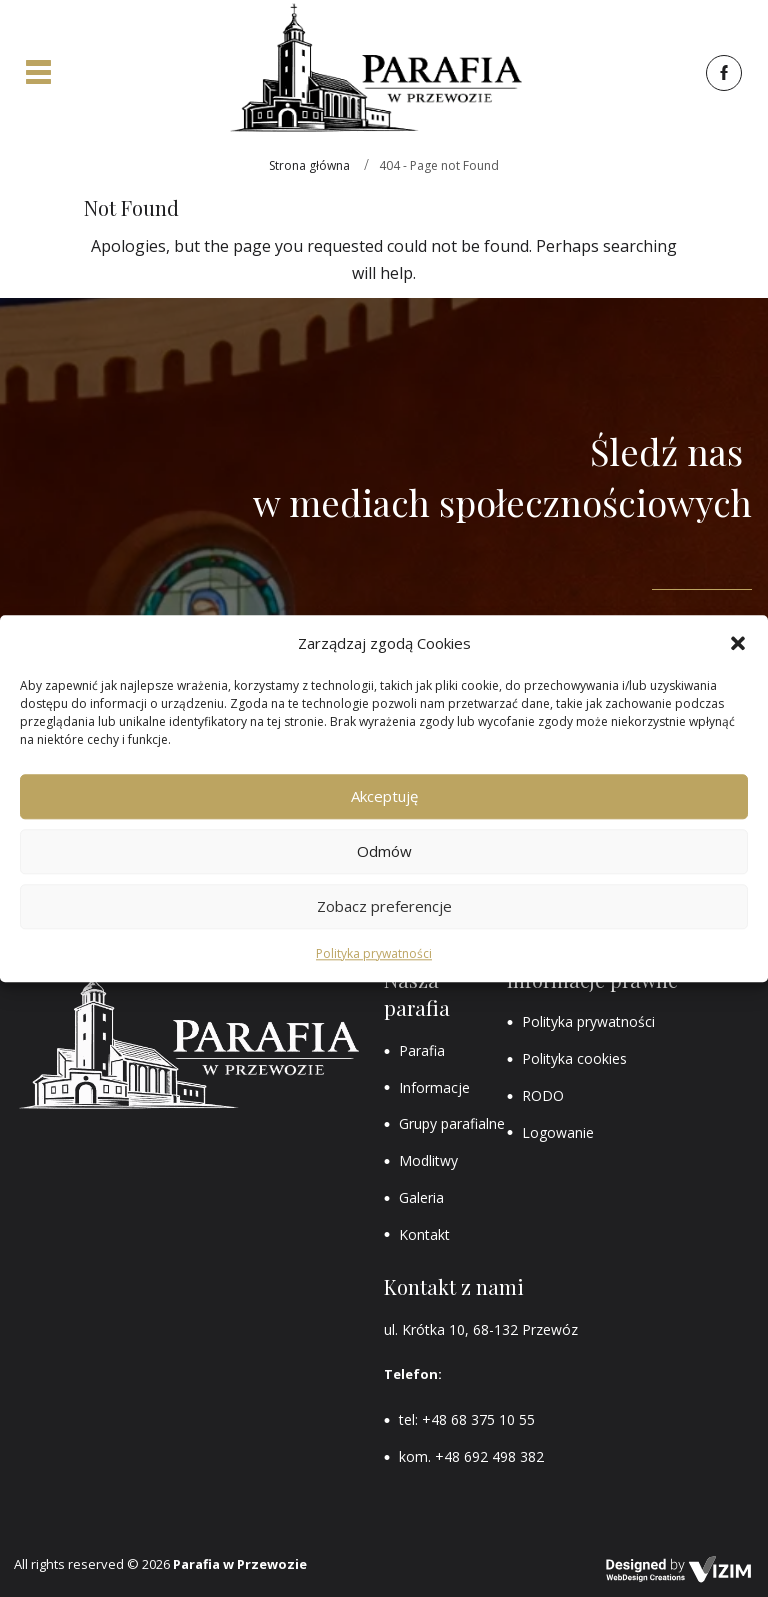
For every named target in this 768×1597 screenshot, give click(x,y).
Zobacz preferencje (384, 907)
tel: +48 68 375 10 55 (467, 1419)
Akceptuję (384, 797)
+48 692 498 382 (489, 1456)
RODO (543, 1095)
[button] (738, 643)
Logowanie (558, 1132)
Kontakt (424, 1234)
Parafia (422, 1050)
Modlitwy (428, 1160)
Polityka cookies (574, 1058)
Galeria (421, 1197)
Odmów (384, 852)
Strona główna (309, 165)
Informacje (434, 1087)
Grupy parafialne (452, 1123)
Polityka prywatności (374, 953)
